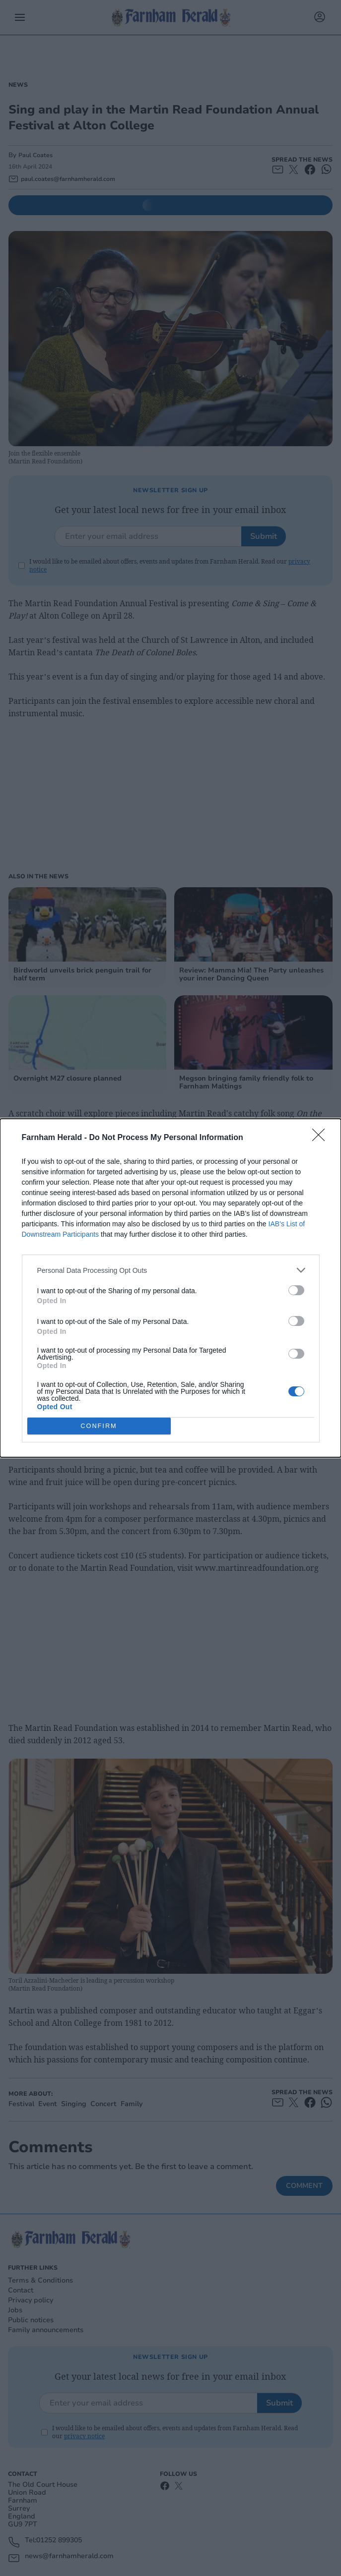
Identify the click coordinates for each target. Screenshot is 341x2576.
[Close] (321, 1138)
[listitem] (170, 1270)
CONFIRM (99, 1426)
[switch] (296, 1290)
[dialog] (170, 1288)
